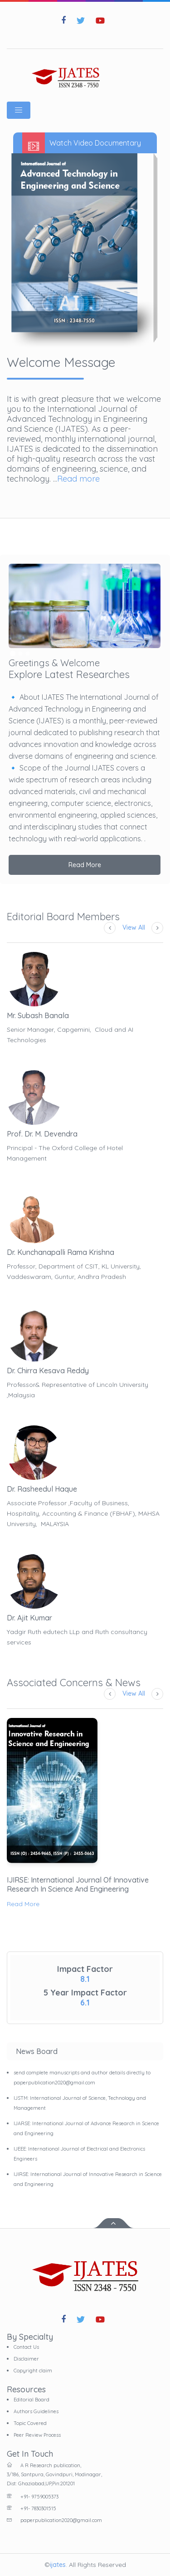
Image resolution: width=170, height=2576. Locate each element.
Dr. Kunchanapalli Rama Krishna (60, 1252)
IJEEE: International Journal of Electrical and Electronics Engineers (79, 2154)
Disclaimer (26, 2359)
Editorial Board (31, 2399)
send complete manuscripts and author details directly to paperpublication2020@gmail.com (82, 2077)
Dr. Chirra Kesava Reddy (48, 1370)
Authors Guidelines (36, 2411)
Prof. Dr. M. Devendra (42, 1133)
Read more (78, 478)
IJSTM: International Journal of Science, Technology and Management (80, 2103)
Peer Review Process (37, 2435)
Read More (84, 865)
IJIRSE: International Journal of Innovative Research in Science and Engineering (78, 1884)
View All (133, 927)
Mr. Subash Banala (38, 1015)
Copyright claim (33, 2370)
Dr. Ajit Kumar (29, 1617)
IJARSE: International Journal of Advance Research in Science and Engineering (86, 2128)
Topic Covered (30, 2423)
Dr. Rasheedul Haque (42, 1488)
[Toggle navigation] (18, 110)
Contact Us (26, 2347)
